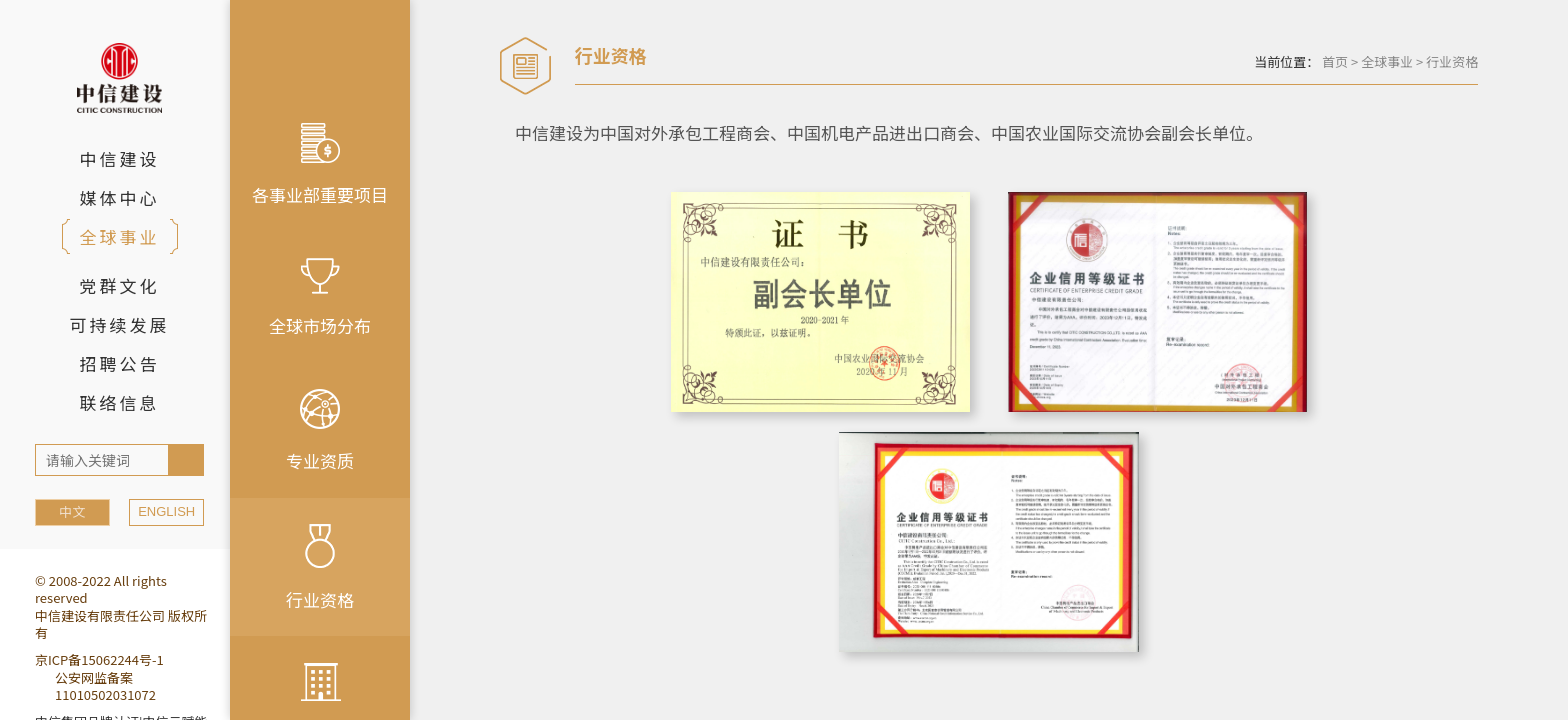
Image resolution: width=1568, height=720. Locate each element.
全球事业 (1387, 61)
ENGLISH (166, 511)
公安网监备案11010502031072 (105, 686)
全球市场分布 (320, 298)
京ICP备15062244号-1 (99, 659)
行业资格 (320, 568)
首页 (1335, 61)
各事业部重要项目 (320, 165)
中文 (72, 511)
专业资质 (320, 431)
